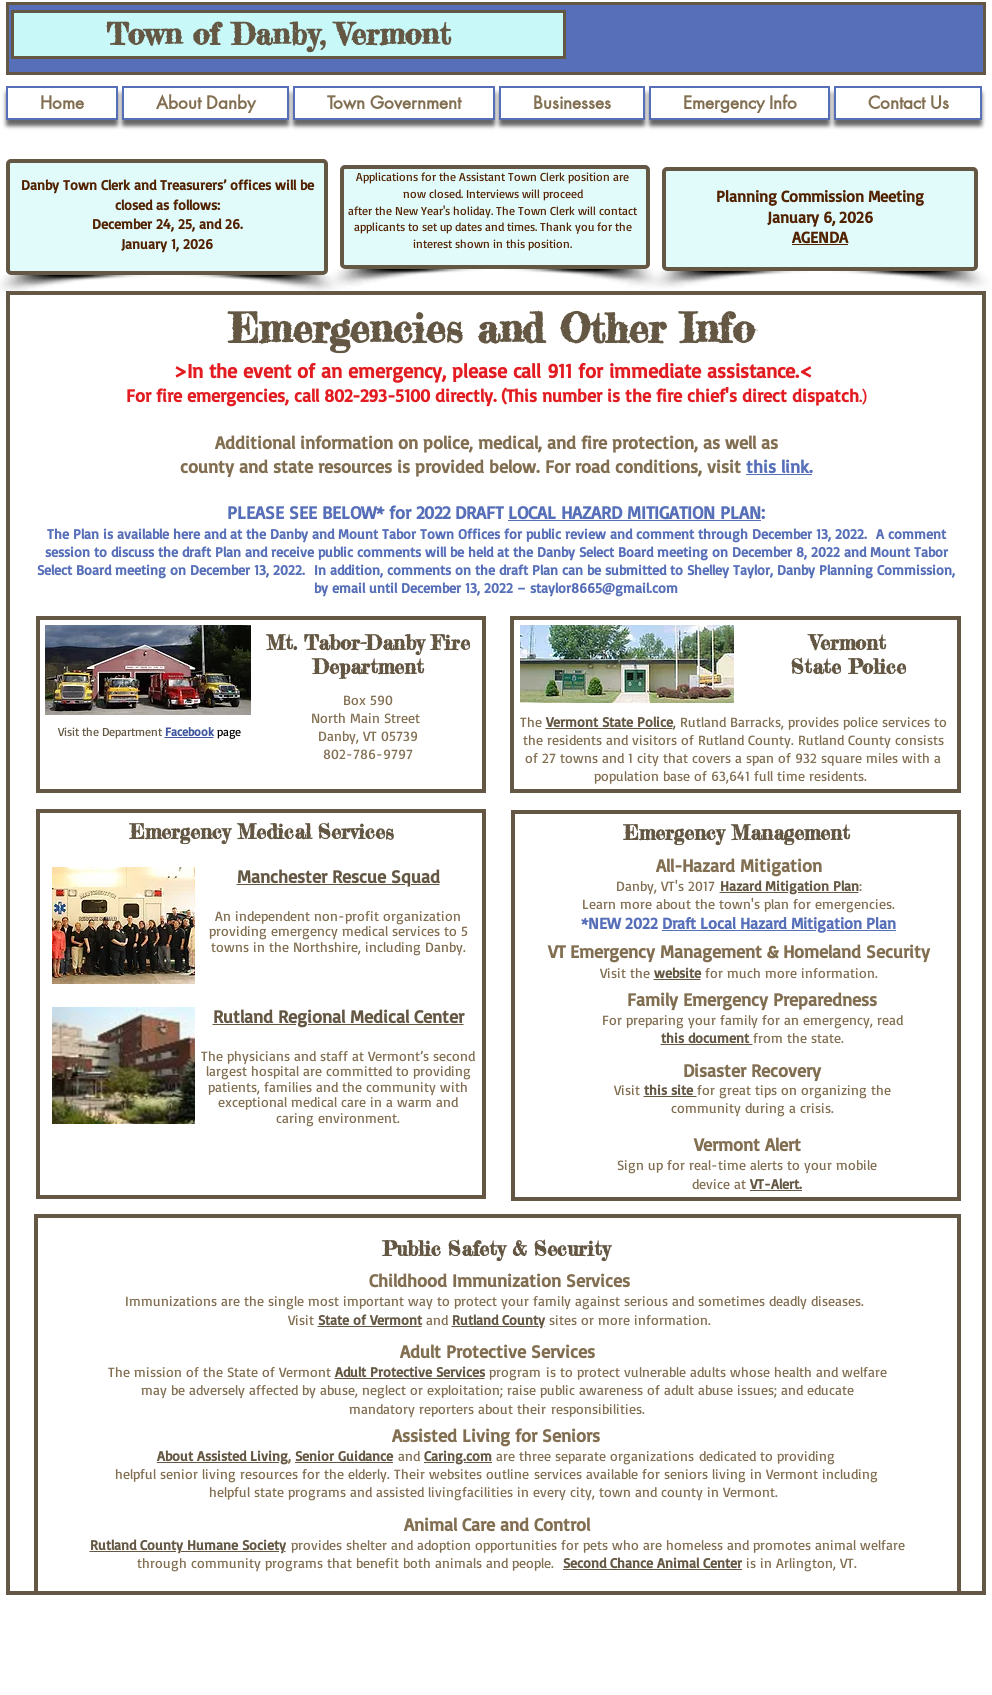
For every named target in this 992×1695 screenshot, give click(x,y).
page (227, 731)
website (677, 972)
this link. (779, 466)
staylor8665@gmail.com (604, 587)
